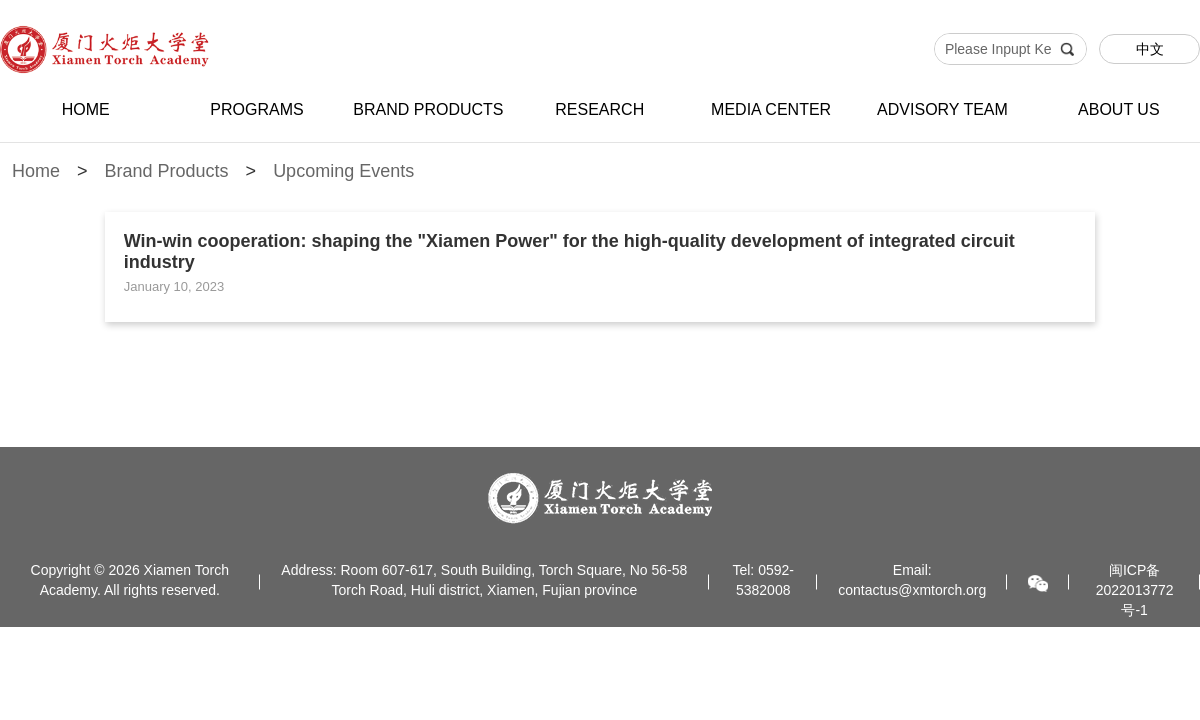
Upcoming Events (343, 171)
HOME (86, 109)
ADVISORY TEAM (942, 109)
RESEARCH (599, 109)
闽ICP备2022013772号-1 (1135, 590)
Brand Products (167, 171)
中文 (1150, 49)
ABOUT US (1119, 109)
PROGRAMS (256, 109)
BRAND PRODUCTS (428, 109)
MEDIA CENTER (771, 109)
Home (36, 171)
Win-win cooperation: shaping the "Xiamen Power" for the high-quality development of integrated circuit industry (569, 251)
